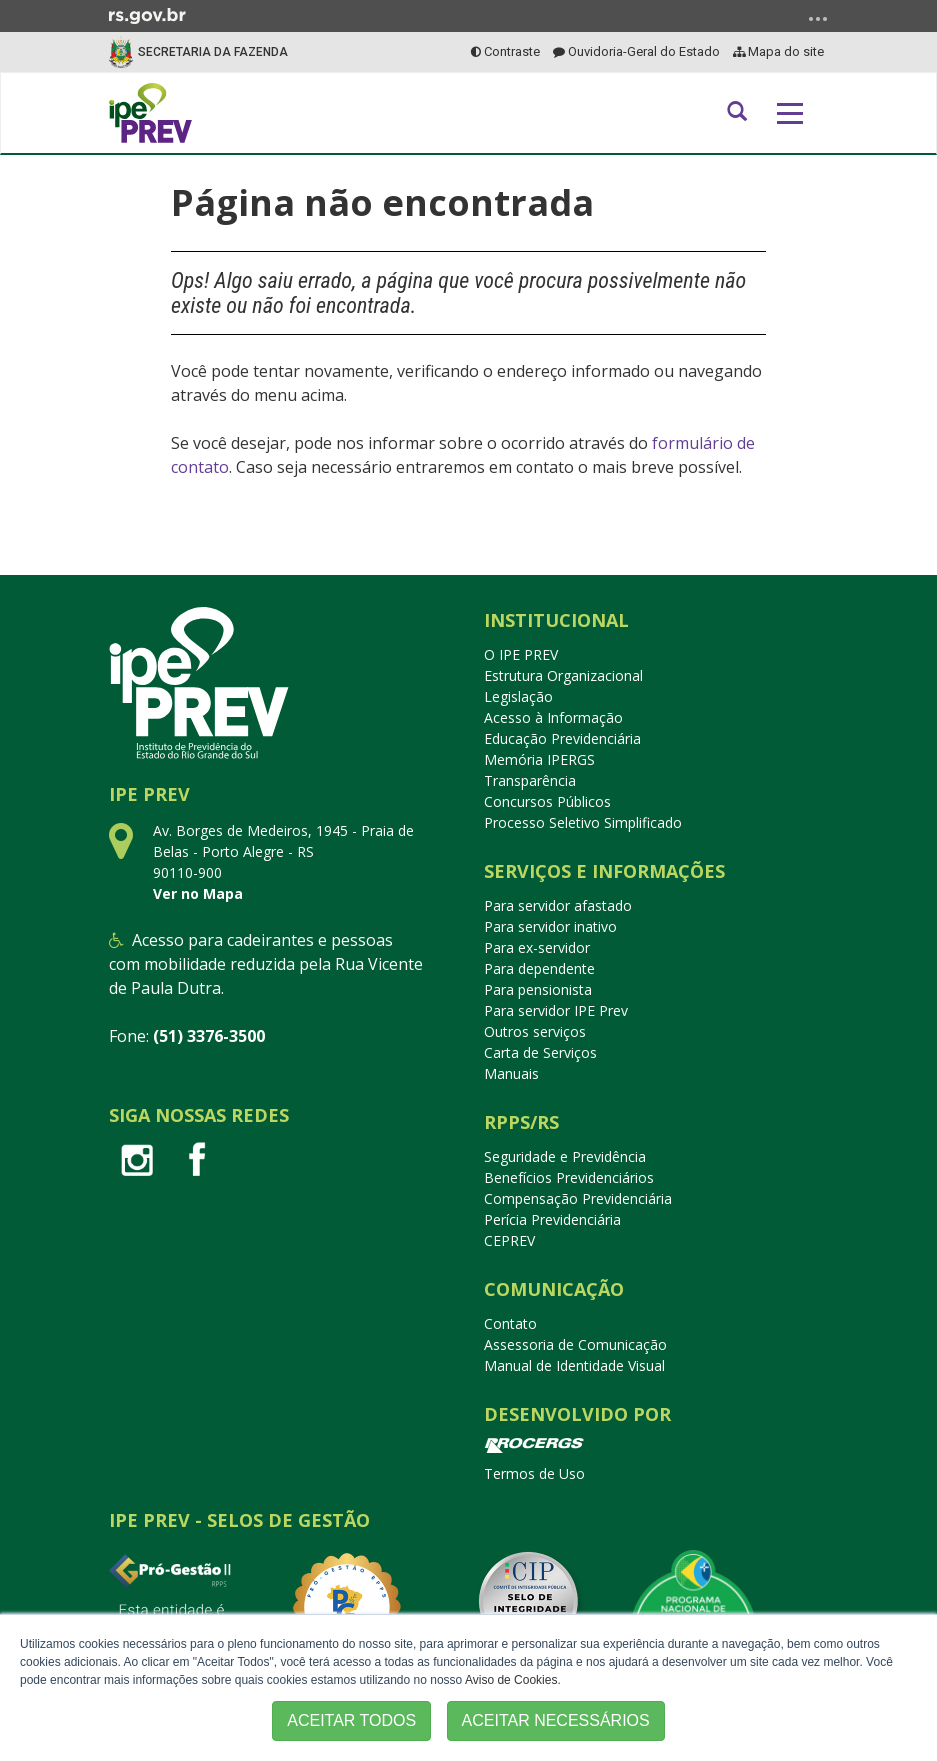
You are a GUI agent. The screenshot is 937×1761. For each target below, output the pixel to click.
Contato (510, 1323)
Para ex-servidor (537, 947)
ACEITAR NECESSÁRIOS (556, 1720)
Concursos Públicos (547, 801)
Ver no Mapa (198, 893)
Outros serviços (535, 1031)
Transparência (530, 780)
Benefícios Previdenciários (569, 1177)
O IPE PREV (521, 654)
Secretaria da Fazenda (213, 52)
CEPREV (509, 1240)
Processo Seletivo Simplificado (583, 822)
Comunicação (554, 1289)
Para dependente (539, 968)
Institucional (556, 620)
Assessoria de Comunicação (575, 1344)
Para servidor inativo (550, 926)
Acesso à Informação (553, 717)
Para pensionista (538, 989)
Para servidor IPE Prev (556, 1010)
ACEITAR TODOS (351, 1720)
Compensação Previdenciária (578, 1198)
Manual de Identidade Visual (574, 1365)
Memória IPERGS (539, 759)
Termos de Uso (534, 1473)
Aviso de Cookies (511, 1680)
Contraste (505, 51)
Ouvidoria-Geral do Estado (636, 51)
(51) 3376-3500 (209, 1036)
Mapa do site (778, 51)
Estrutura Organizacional (563, 675)
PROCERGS (534, 1445)
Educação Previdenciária (562, 738)
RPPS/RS (521, 1122)
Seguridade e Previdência (565, 1156)
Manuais (511, 1073)
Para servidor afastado (558, 905)
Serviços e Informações (604, 871)
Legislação (518, 696)
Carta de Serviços (540, 1052)
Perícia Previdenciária (552, 1219)
